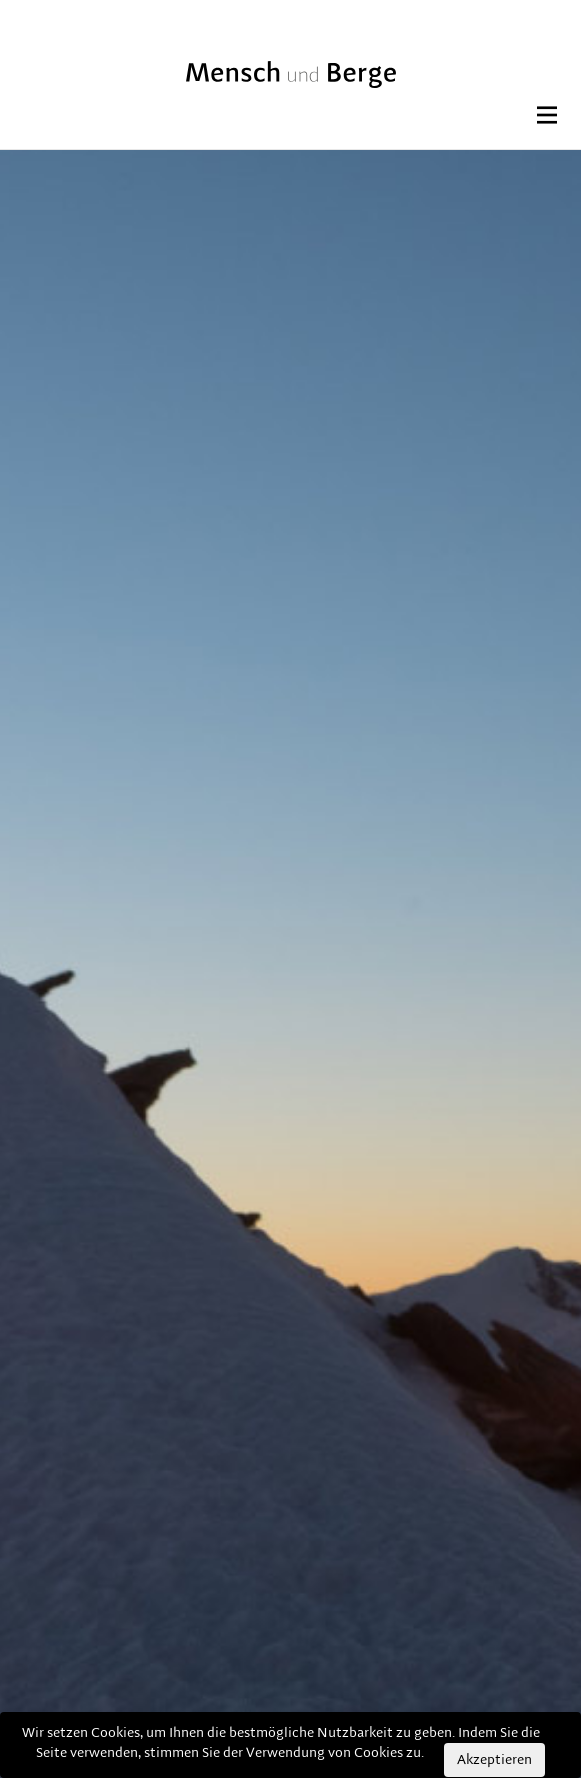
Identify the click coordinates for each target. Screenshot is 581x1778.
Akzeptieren (494, 1760)
